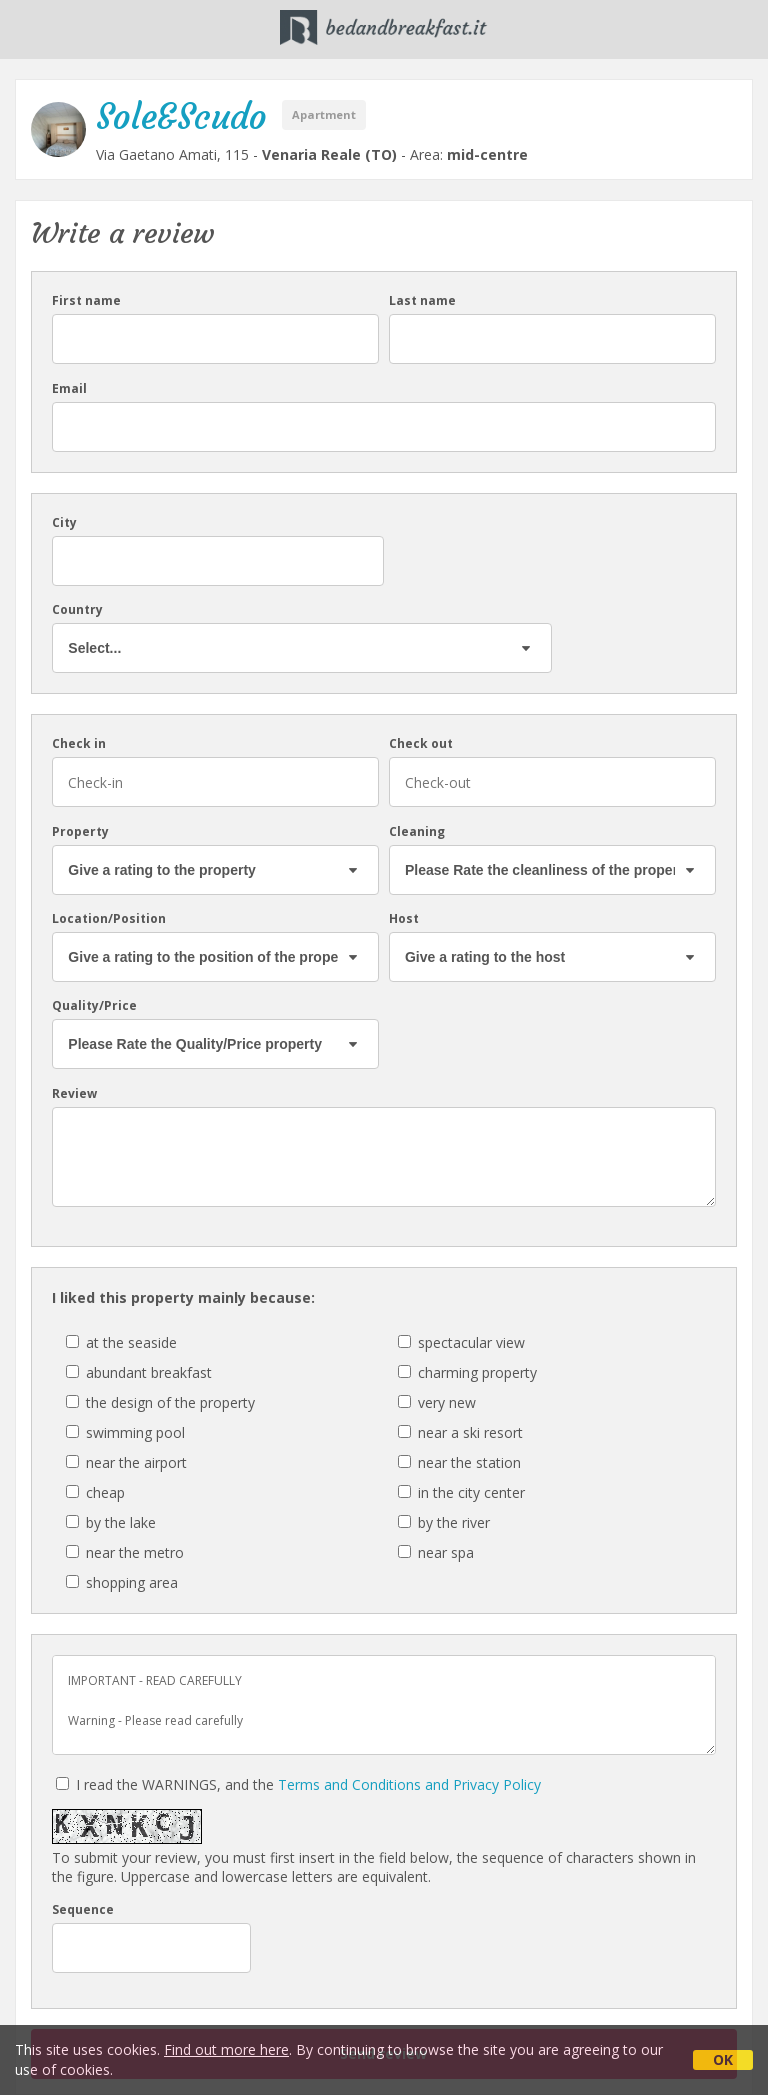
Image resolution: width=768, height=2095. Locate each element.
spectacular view (461, 1342)
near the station (459, 1462)
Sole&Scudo (181, 117)
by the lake (111, 1522)
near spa (436, 1552)
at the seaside (121, 1342)
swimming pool (125, 1432)
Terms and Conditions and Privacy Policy (409, 1784)
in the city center (461, 1492)
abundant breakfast (139, 1372)
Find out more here (226, 2049)
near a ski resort (460, 1432)
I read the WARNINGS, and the (298, 1784)
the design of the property (160, 1402)
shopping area (122, 1582)
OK (723, 2059)
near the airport (126, 1462)
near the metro (125, 1552)
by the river (444, 1522)
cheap (95, 1492)
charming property (467, 1372)
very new (437, 1402)
